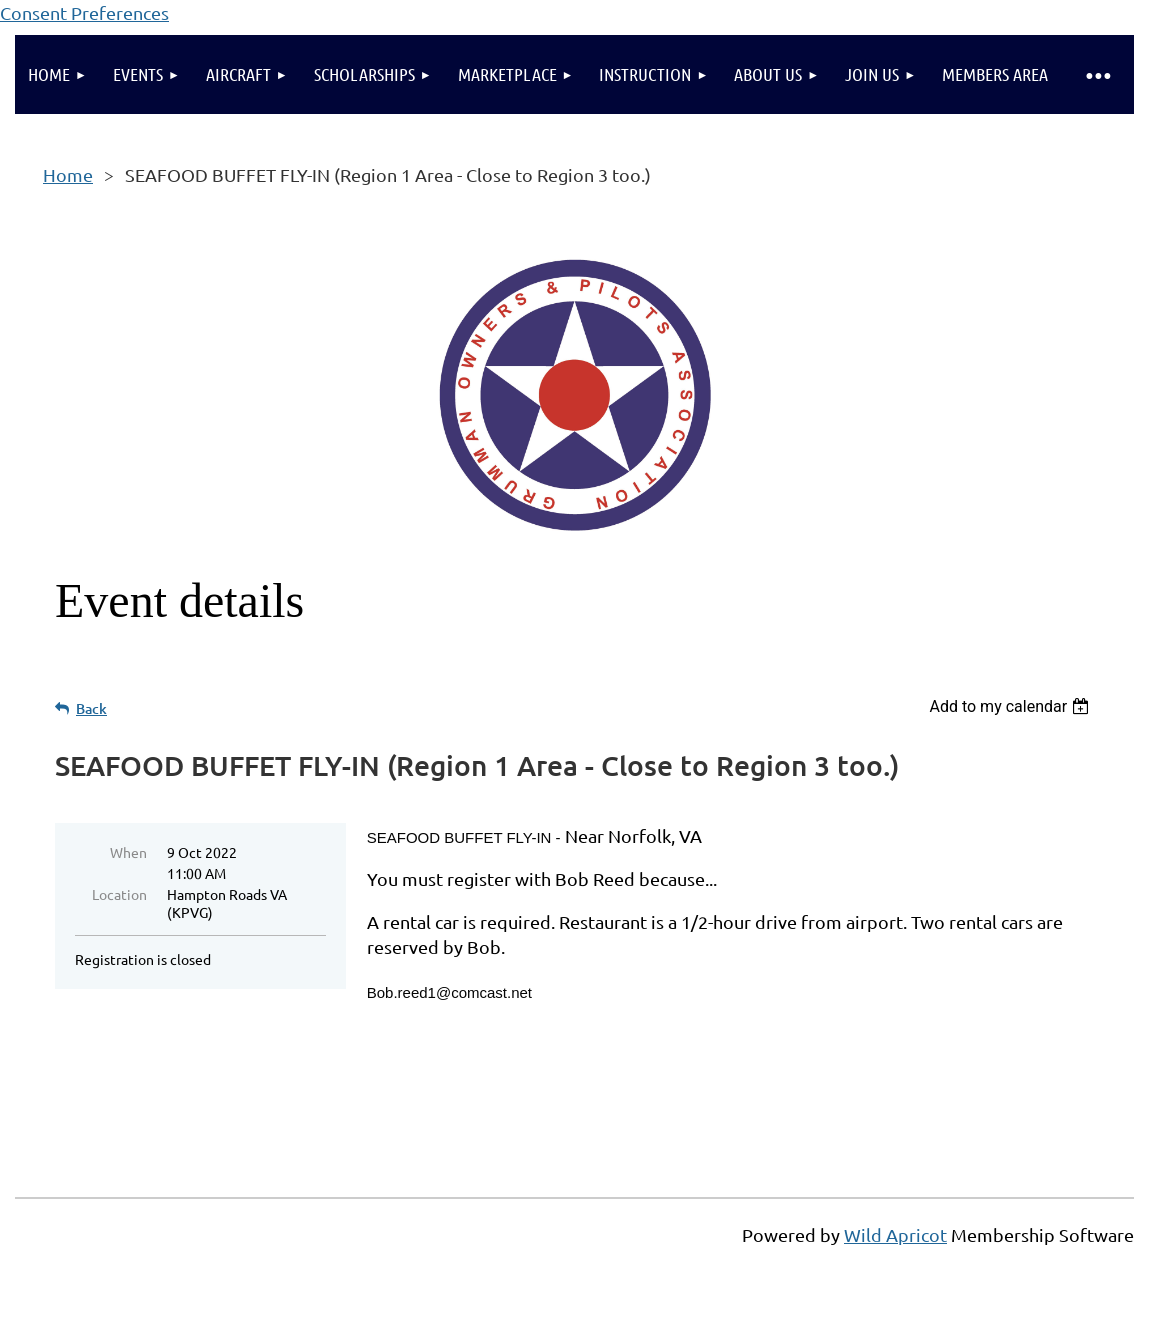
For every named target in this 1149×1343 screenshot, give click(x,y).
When (128, 852)
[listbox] (1011, 706)
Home (68, 174)
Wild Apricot (895, 1234)
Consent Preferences (84, 12)
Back (91, 708)
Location (119, 894)
